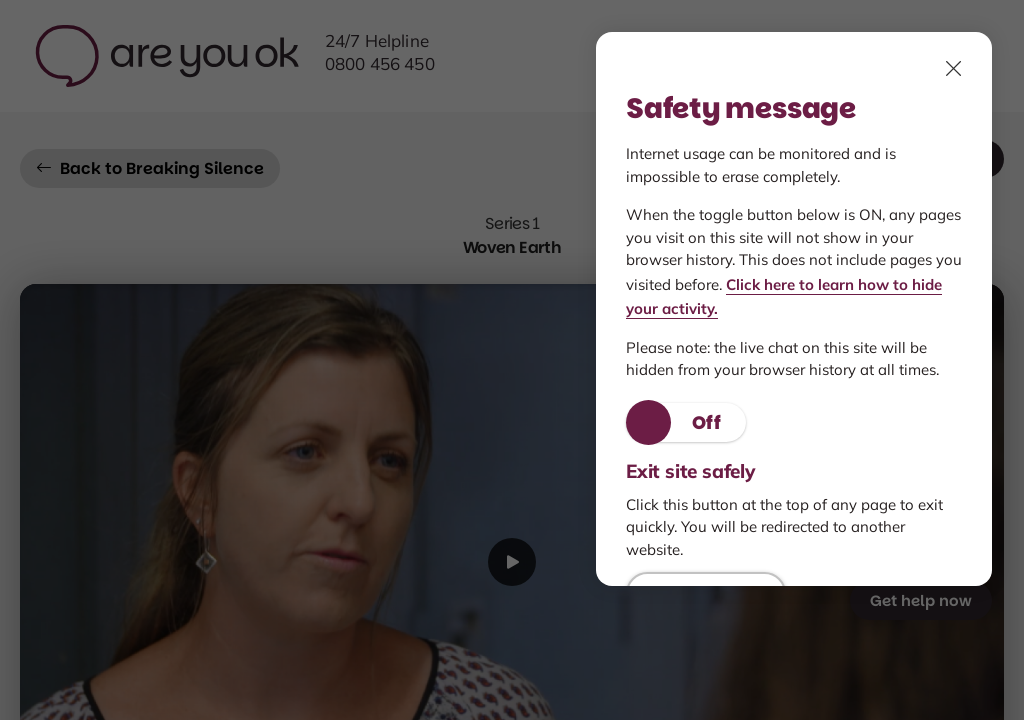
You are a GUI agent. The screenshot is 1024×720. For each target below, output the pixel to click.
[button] (686, 422)
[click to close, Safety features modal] (954, 68)
